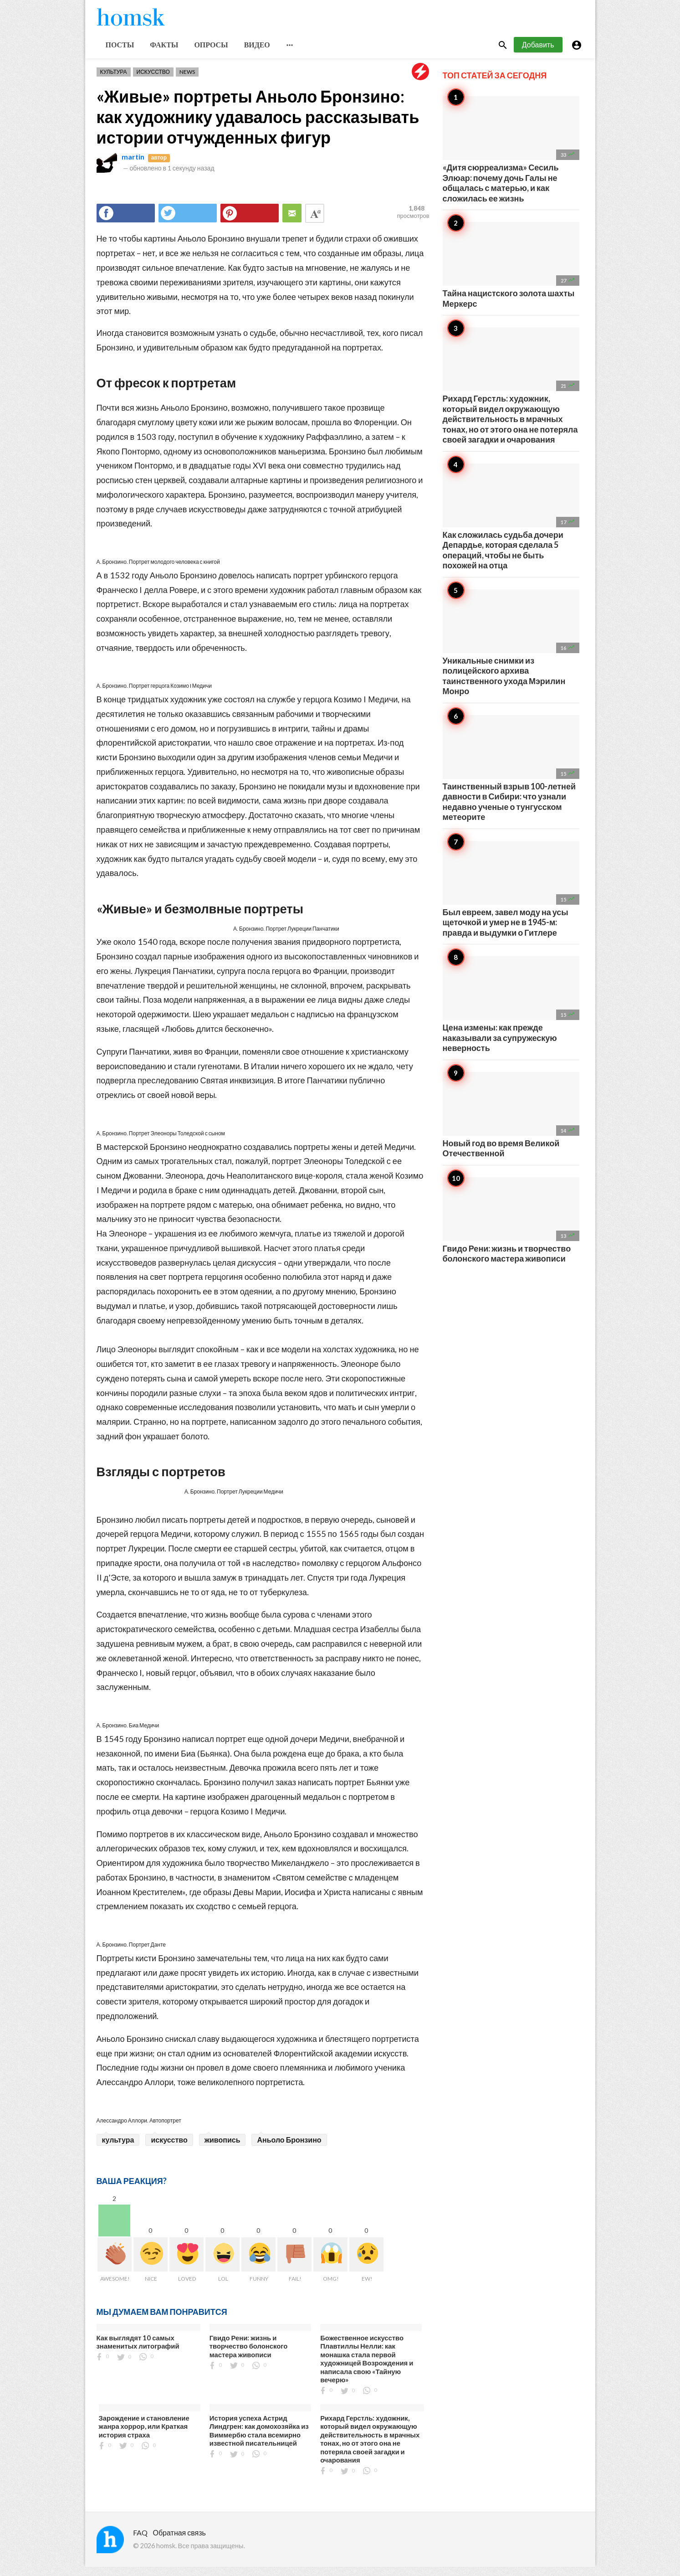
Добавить (538, 54)
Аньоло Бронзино (289, 2148)
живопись (222, 2148)
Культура (113, 81)
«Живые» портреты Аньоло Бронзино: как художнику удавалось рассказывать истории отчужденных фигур (258, 126)
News (187, 81)
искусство (169, 2148)
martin (133, 166)
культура (118, 2148)
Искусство (153, 81)
